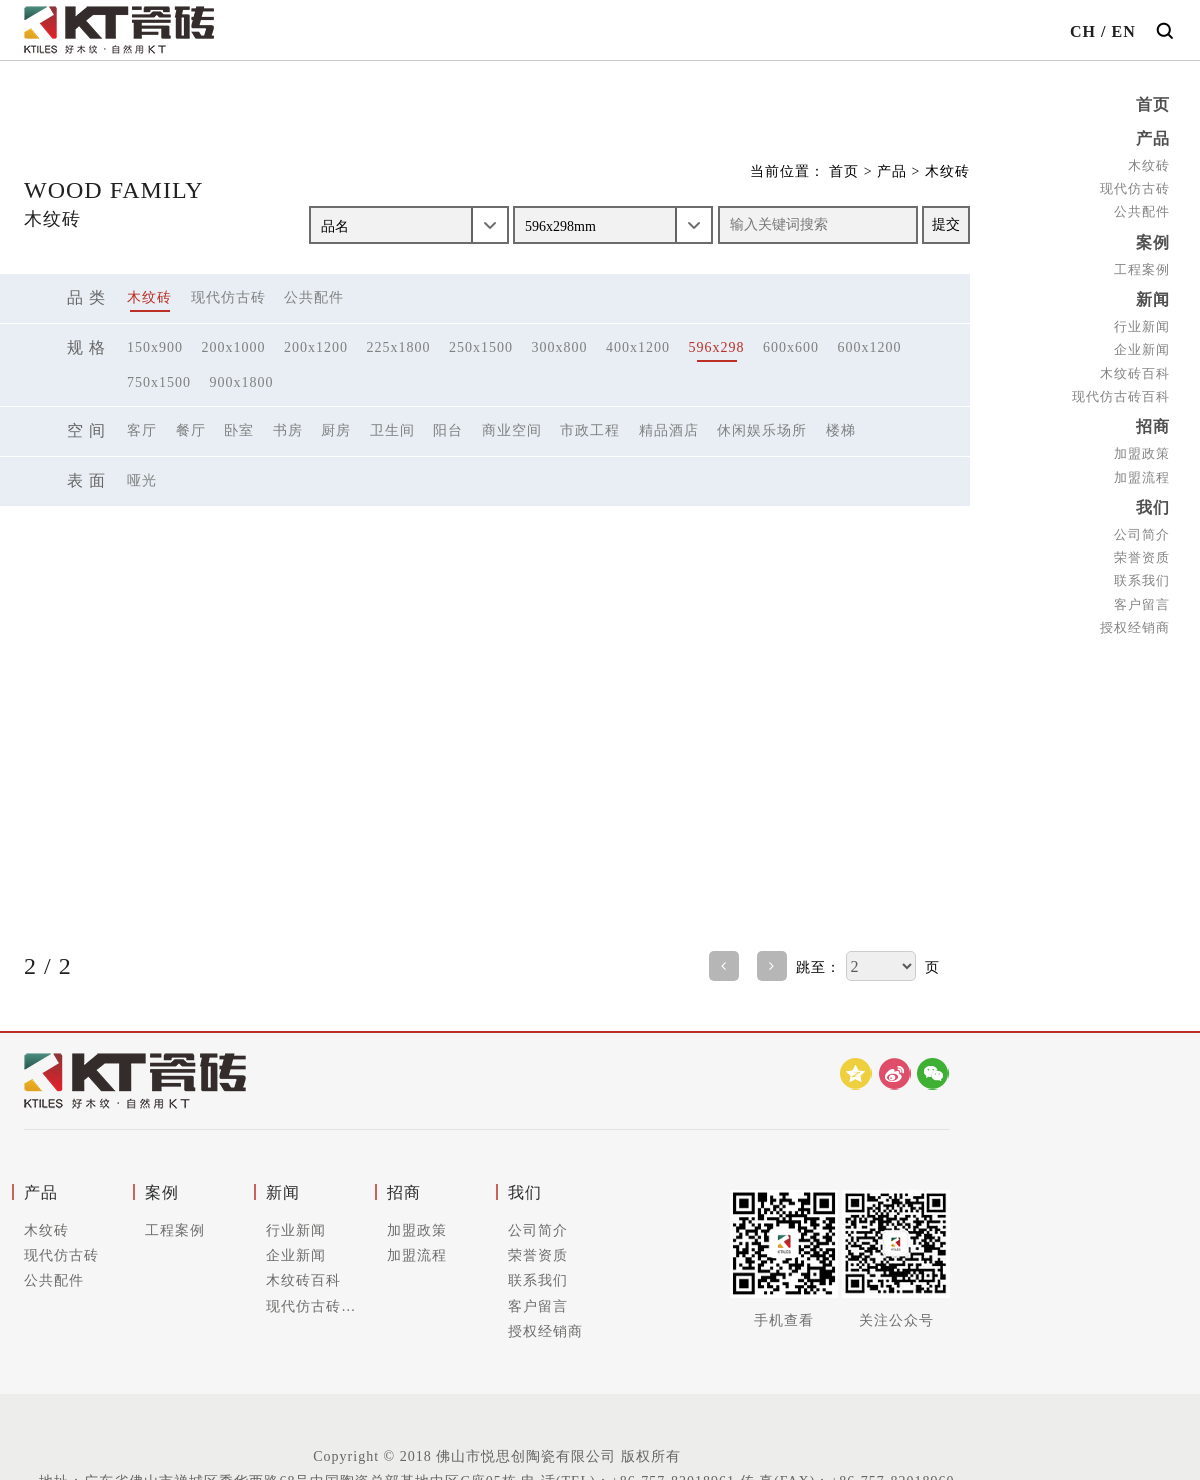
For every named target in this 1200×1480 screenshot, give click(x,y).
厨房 (336, 430)
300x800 (560, 347)
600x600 (791, 347)
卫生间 (392, 430)
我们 (1153, 507)
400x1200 (638, 347)
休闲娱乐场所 (762, 430)
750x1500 (159, 382)
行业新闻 (1142, 326)
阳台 (448, 430)
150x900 (155, 347)
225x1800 (399, 347)
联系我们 (1142, 580)
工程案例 (1142, 269)
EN (1123, 31)
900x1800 (242, 382)
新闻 (1153, 299)
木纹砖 (1149, 165)
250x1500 (481, 347)
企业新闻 (1142, 349)
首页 (1153, 104)
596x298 (717, 347)
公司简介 (1142, 534)
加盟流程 (1142, 477)
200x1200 (316, 347)
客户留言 (1142, 604)
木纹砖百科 (1135, 373)
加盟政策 (1142, 453)
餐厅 (191, 430)
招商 (1153, 426)
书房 (288, 430)
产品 (1153, 138)
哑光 (142, 480)
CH (1083, 31)
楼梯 (841, 430)
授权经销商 (1135, 627)
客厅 (142, 430)
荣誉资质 (1142, 557)
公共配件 (1142, 211)
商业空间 (512, 430)
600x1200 (870, 347)
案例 (1153, 242)
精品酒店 (669, 430)
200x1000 (234, 347)
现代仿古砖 (1135, 188)
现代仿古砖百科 (1121, 396)
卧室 (239, 430)
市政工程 (590, 430)
